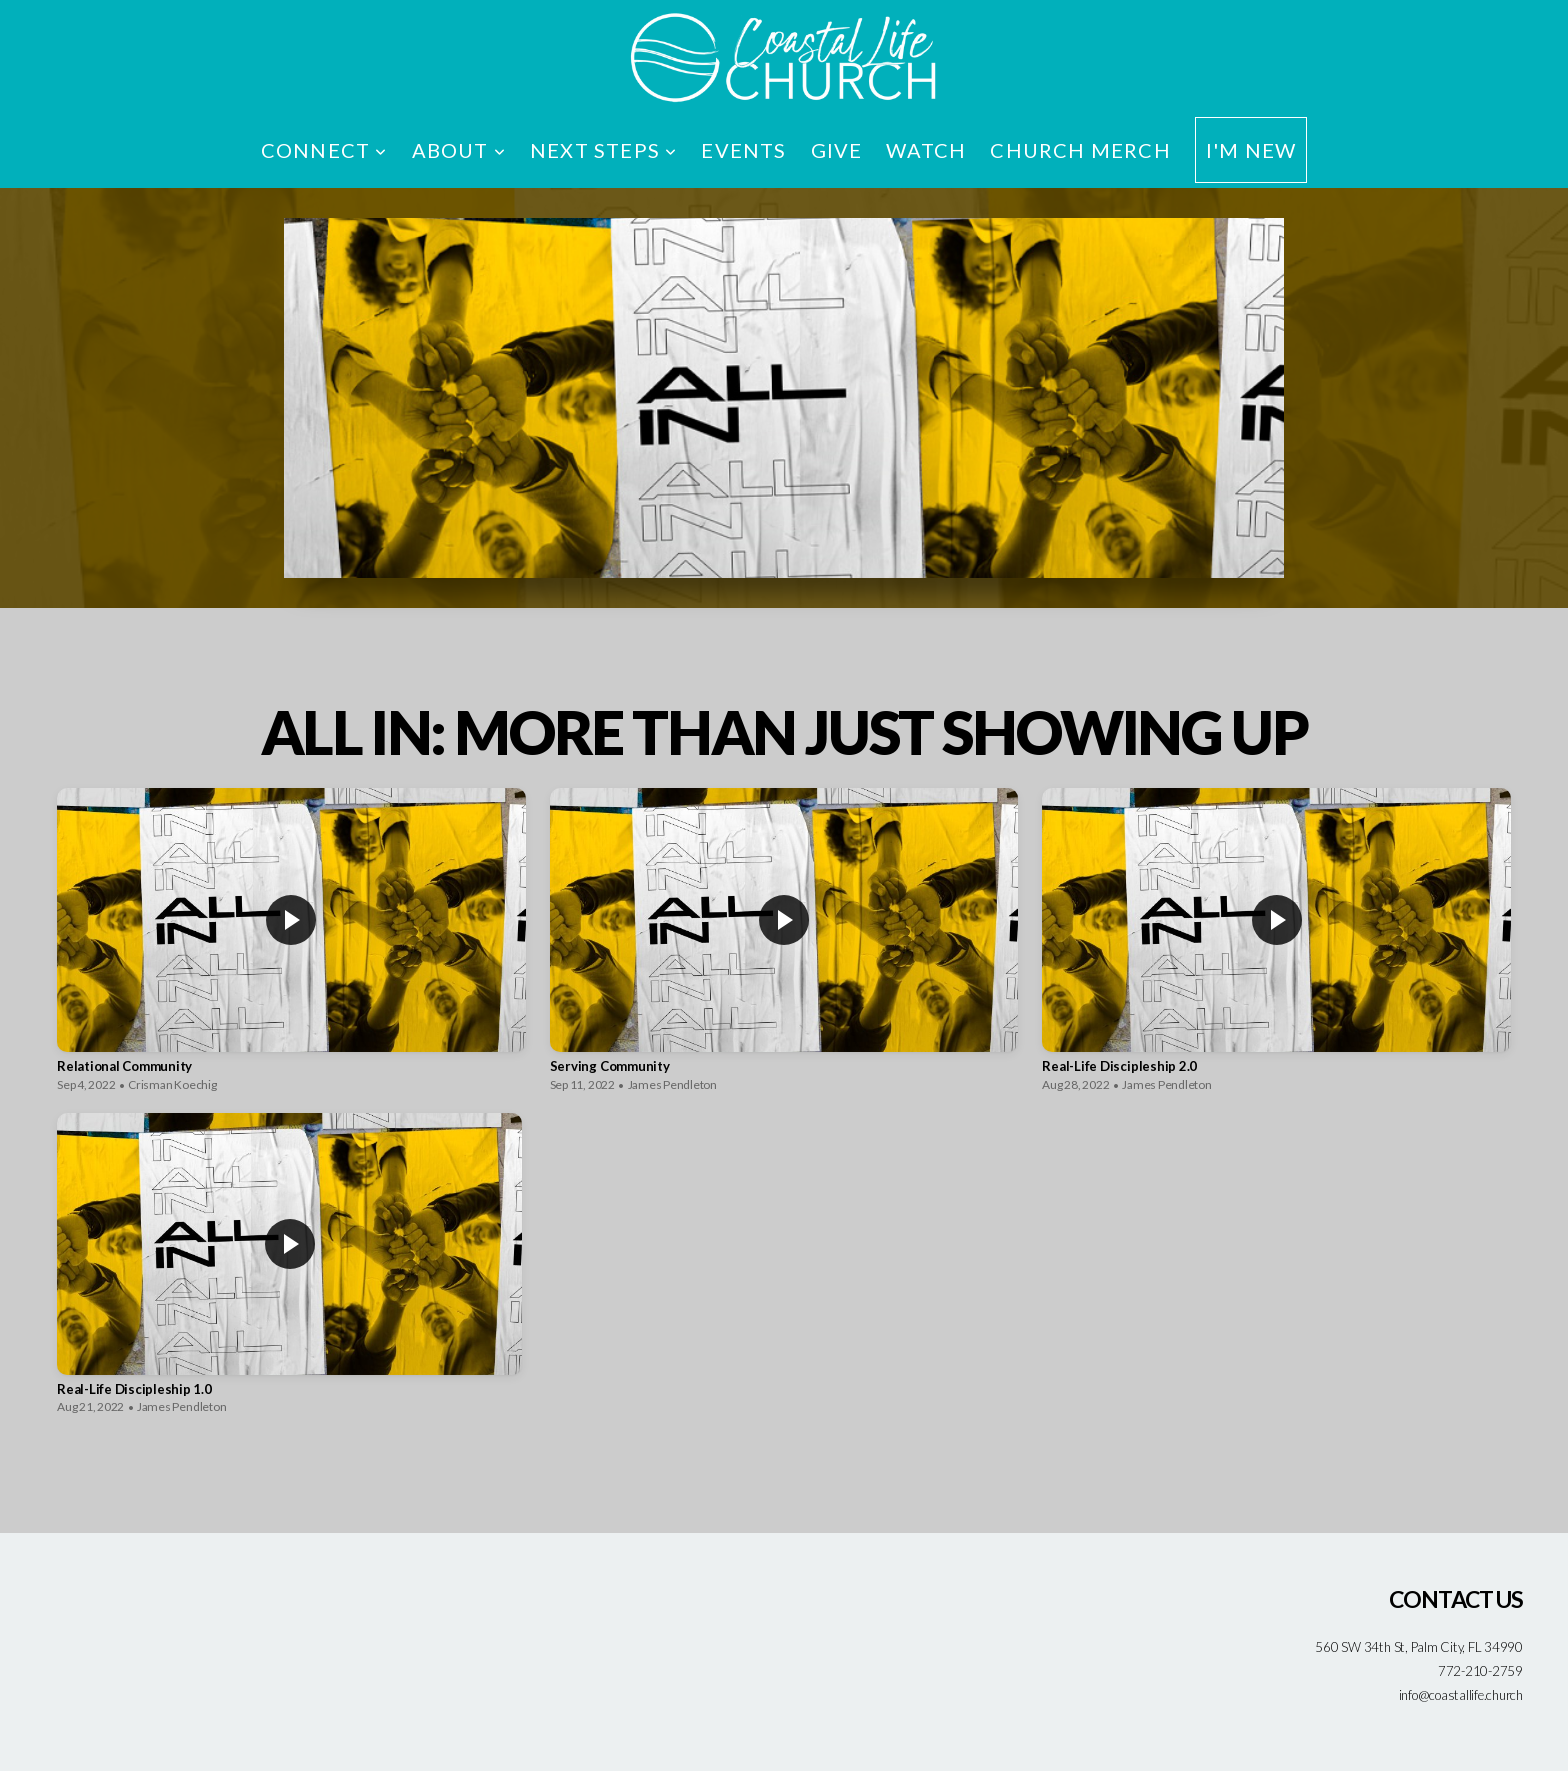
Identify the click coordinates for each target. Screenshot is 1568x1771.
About (459, 150)
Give (837, 150)
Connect (324, 150)
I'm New (1251, 150)
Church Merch (1080, 150)
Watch (926, 150)
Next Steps (603, 150)
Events (743, 150)
